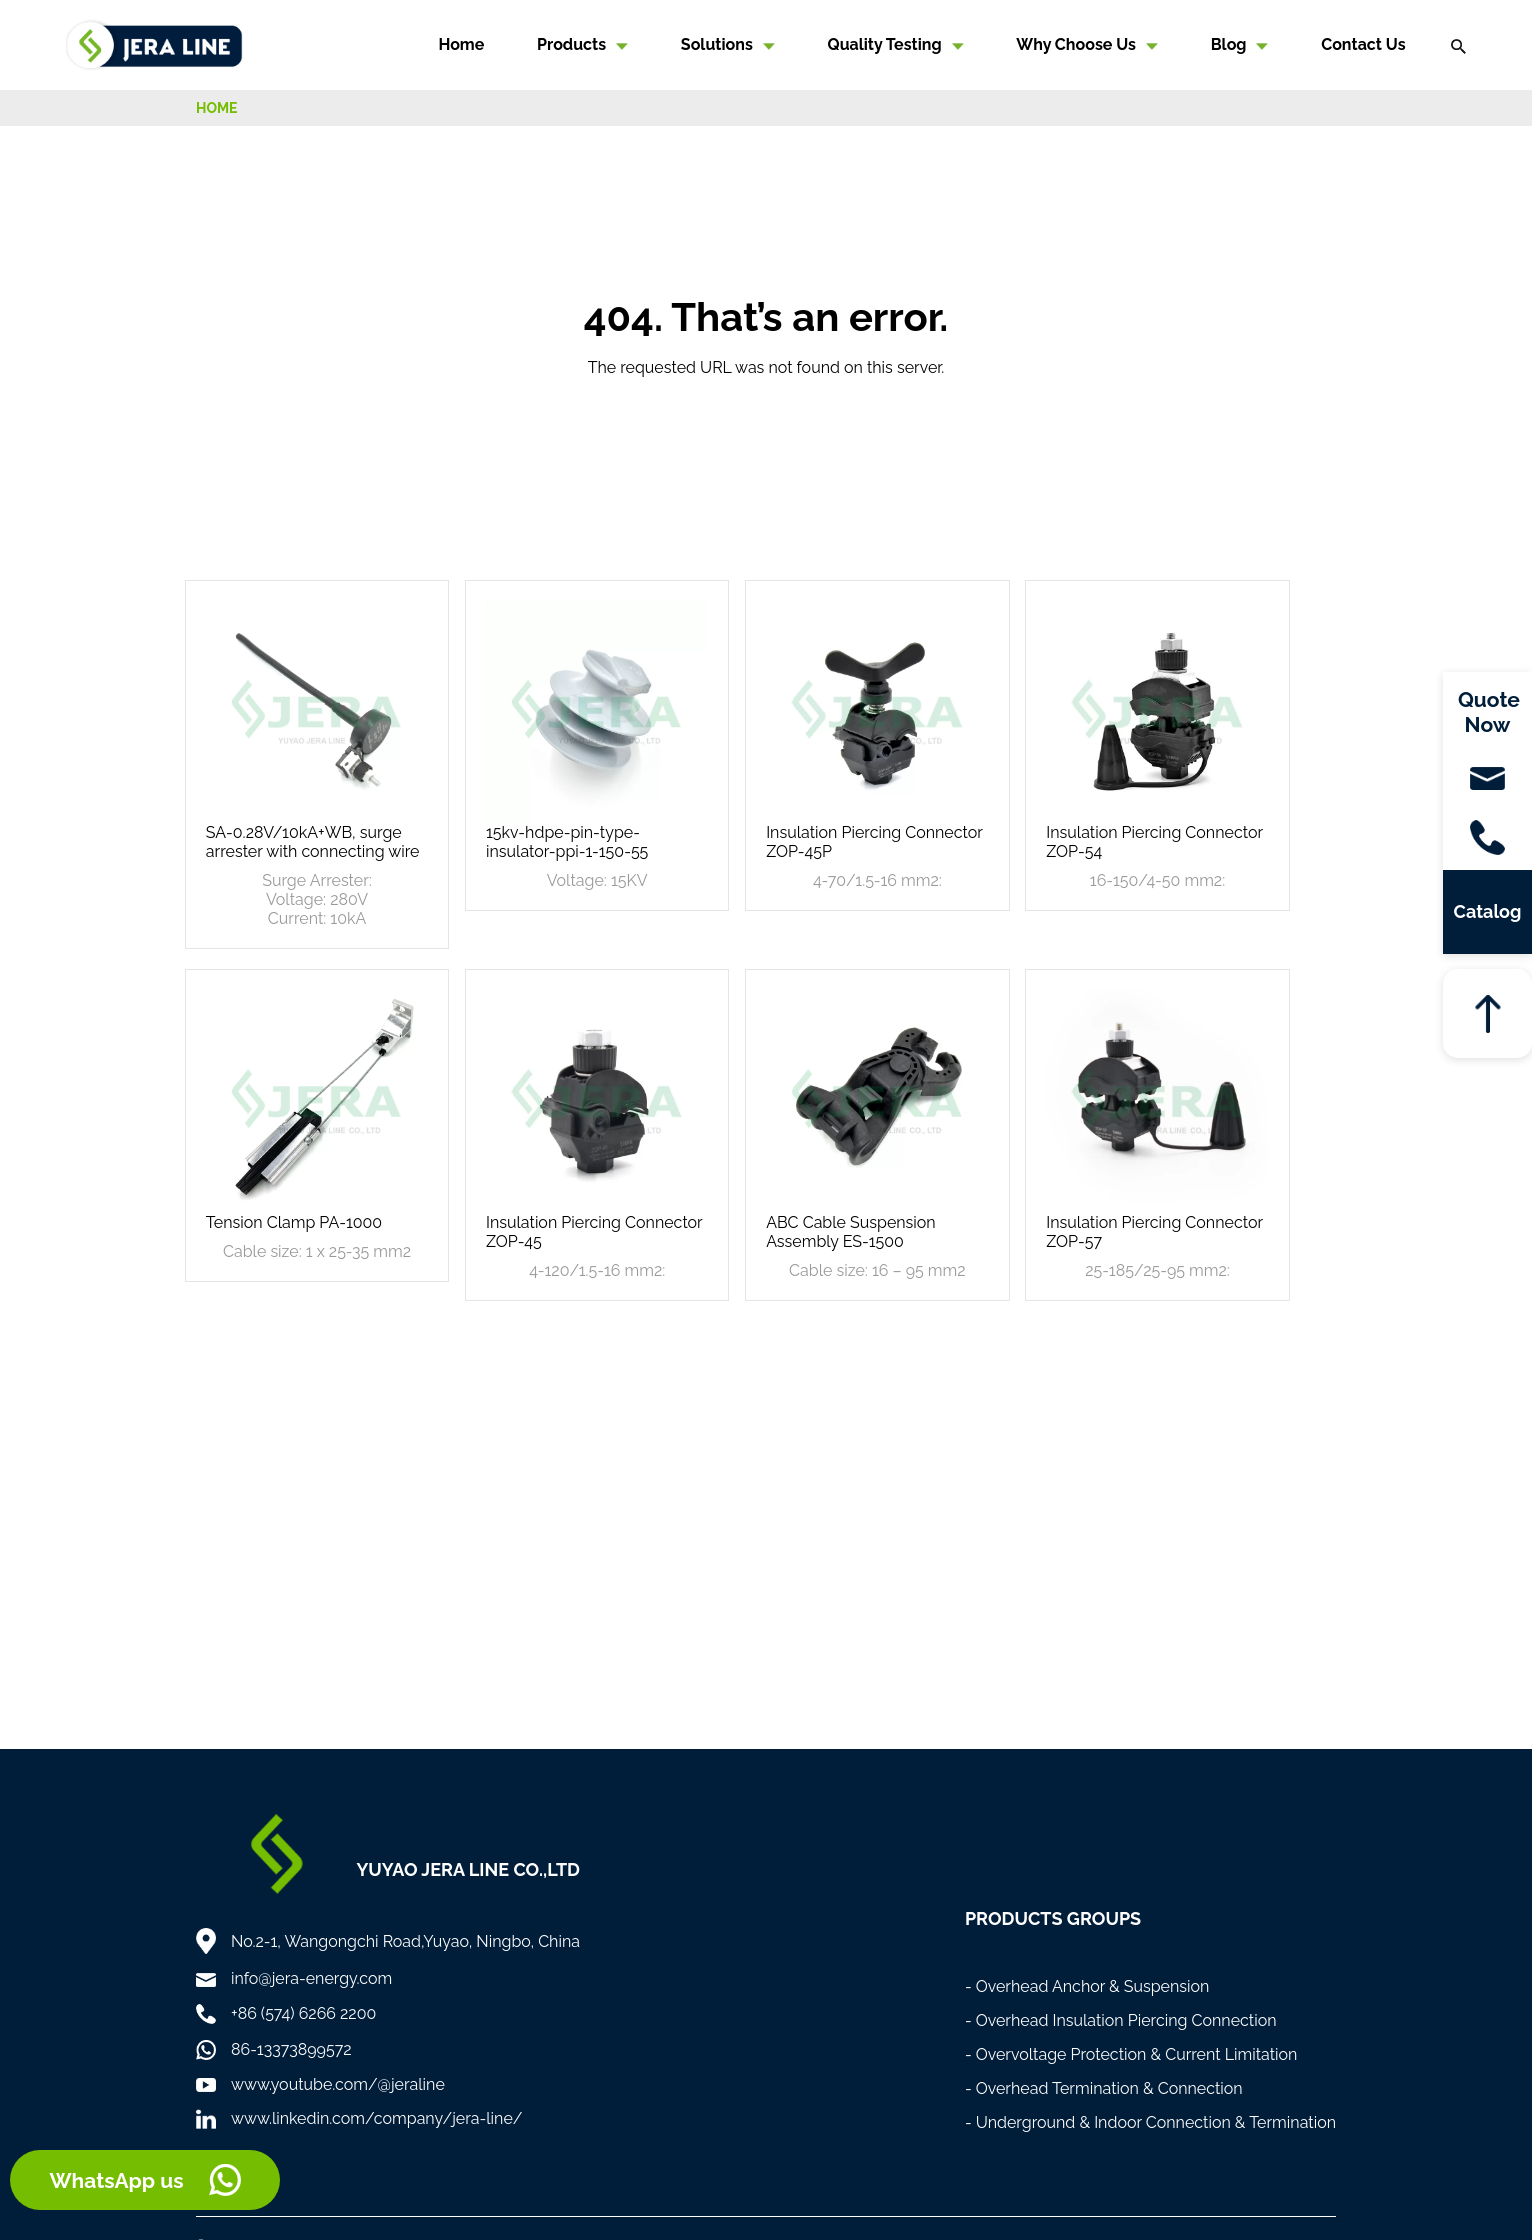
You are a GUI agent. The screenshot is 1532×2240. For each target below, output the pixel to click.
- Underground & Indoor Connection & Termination (1150, 2122)
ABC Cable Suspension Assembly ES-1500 (851, 1232)
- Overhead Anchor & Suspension (1087, 1986)
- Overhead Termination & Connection (1104, 2088)
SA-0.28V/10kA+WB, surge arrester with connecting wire (313, 842)
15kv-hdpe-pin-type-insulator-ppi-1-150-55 (567, 842)
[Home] (154, 43)
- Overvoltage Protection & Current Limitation (1131, 2054)
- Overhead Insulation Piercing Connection (1121, 2020)
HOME (217, 108)
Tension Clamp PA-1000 (294, 1222)
